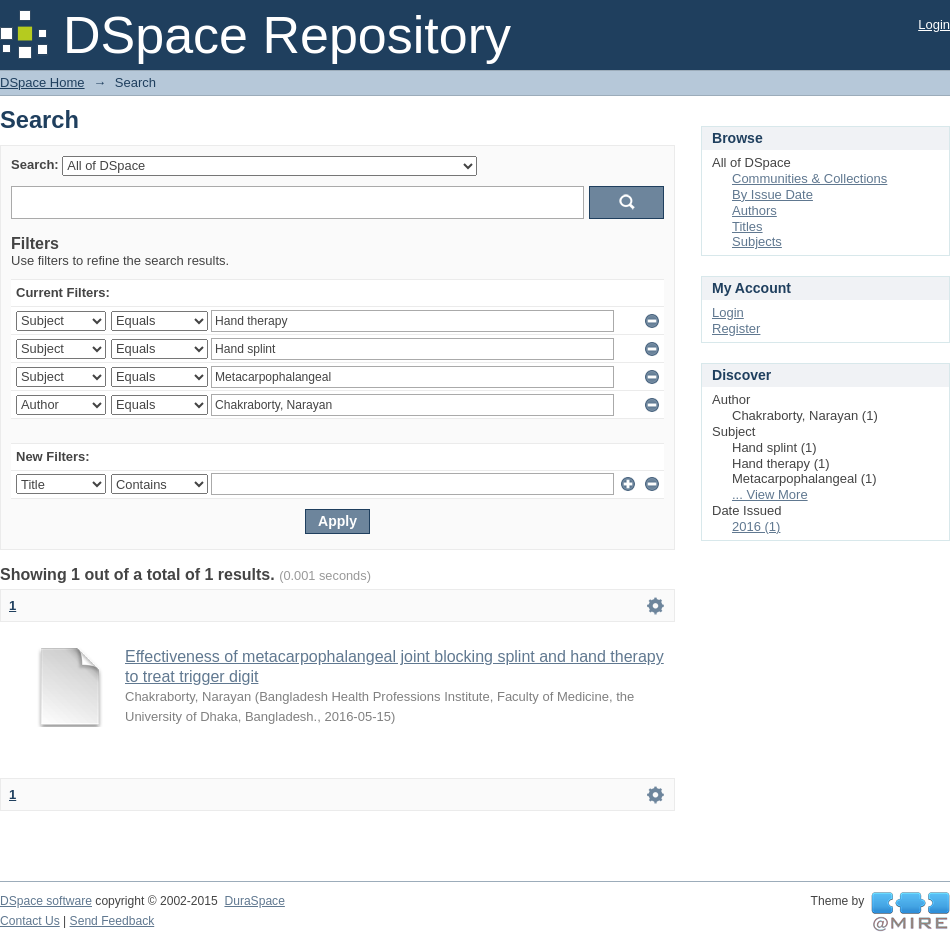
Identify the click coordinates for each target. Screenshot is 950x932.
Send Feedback (112, 921)
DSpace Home (42, 82)
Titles (747, 226)
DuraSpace (254, 901)
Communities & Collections (809, 178)
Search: (35, 164)
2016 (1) (756, 526)
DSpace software (46, 901)
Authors (754, 210)
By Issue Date (772, 194)
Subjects (757, 241)
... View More (770, 494)
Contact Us (30, 921)
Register (736, 328)
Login (934, 24)
